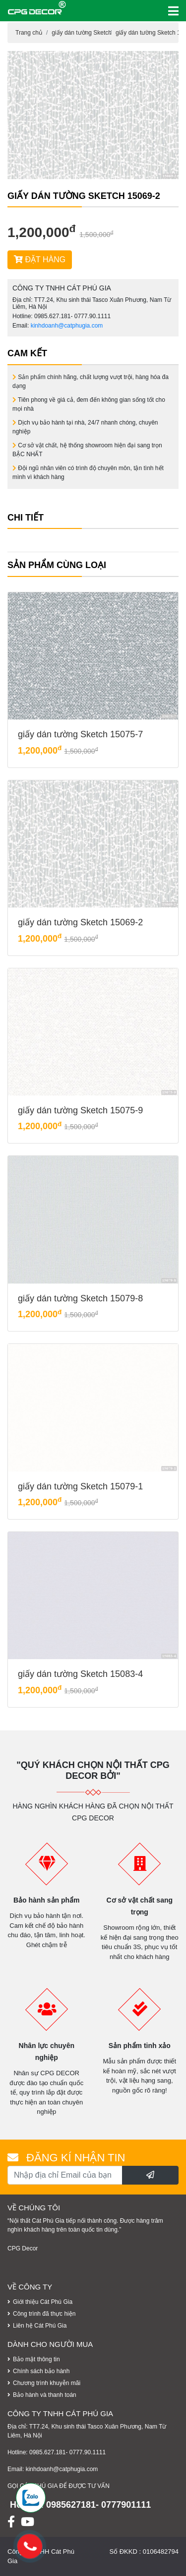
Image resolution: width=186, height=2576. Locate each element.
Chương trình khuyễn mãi (46, 2383)
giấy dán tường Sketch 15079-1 (80, 1486)
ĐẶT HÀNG (39, 259)
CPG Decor (22, 2248)
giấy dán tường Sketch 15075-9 (80, 1110)
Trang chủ (28, 32)
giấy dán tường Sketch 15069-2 (80, 922)
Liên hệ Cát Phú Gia (39, 2325)
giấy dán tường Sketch (82, 32)
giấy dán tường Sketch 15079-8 (80, 1298)
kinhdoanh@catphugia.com (67, 325)
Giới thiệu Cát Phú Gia (42, 2301)
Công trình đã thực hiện (44, 2313)
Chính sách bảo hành (41, 2371)
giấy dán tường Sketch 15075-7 (80, 734)
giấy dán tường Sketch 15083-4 (80, 1674)
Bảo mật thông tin (36, 2359)
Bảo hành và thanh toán (44, 2394)
